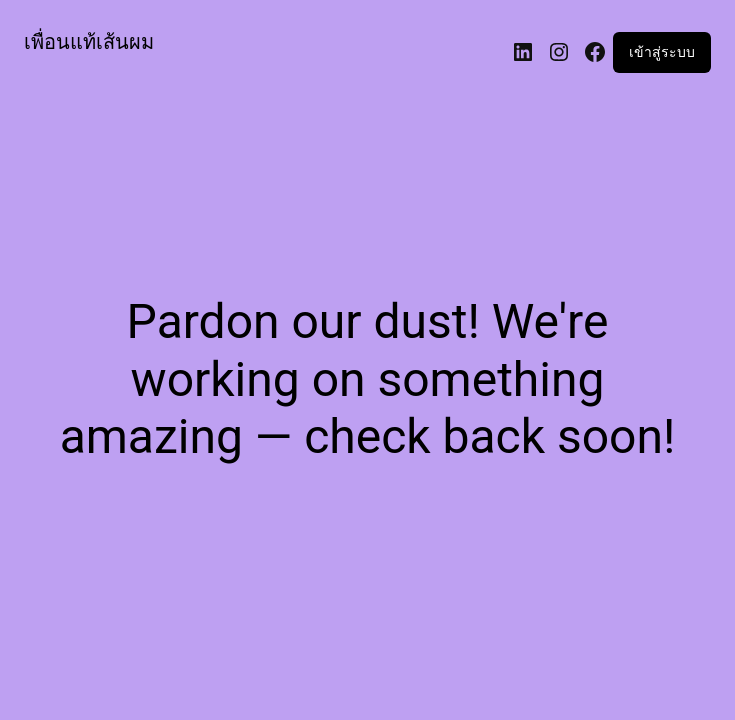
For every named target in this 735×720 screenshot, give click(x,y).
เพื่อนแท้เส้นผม (89, 42)
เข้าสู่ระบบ (662, 52)
